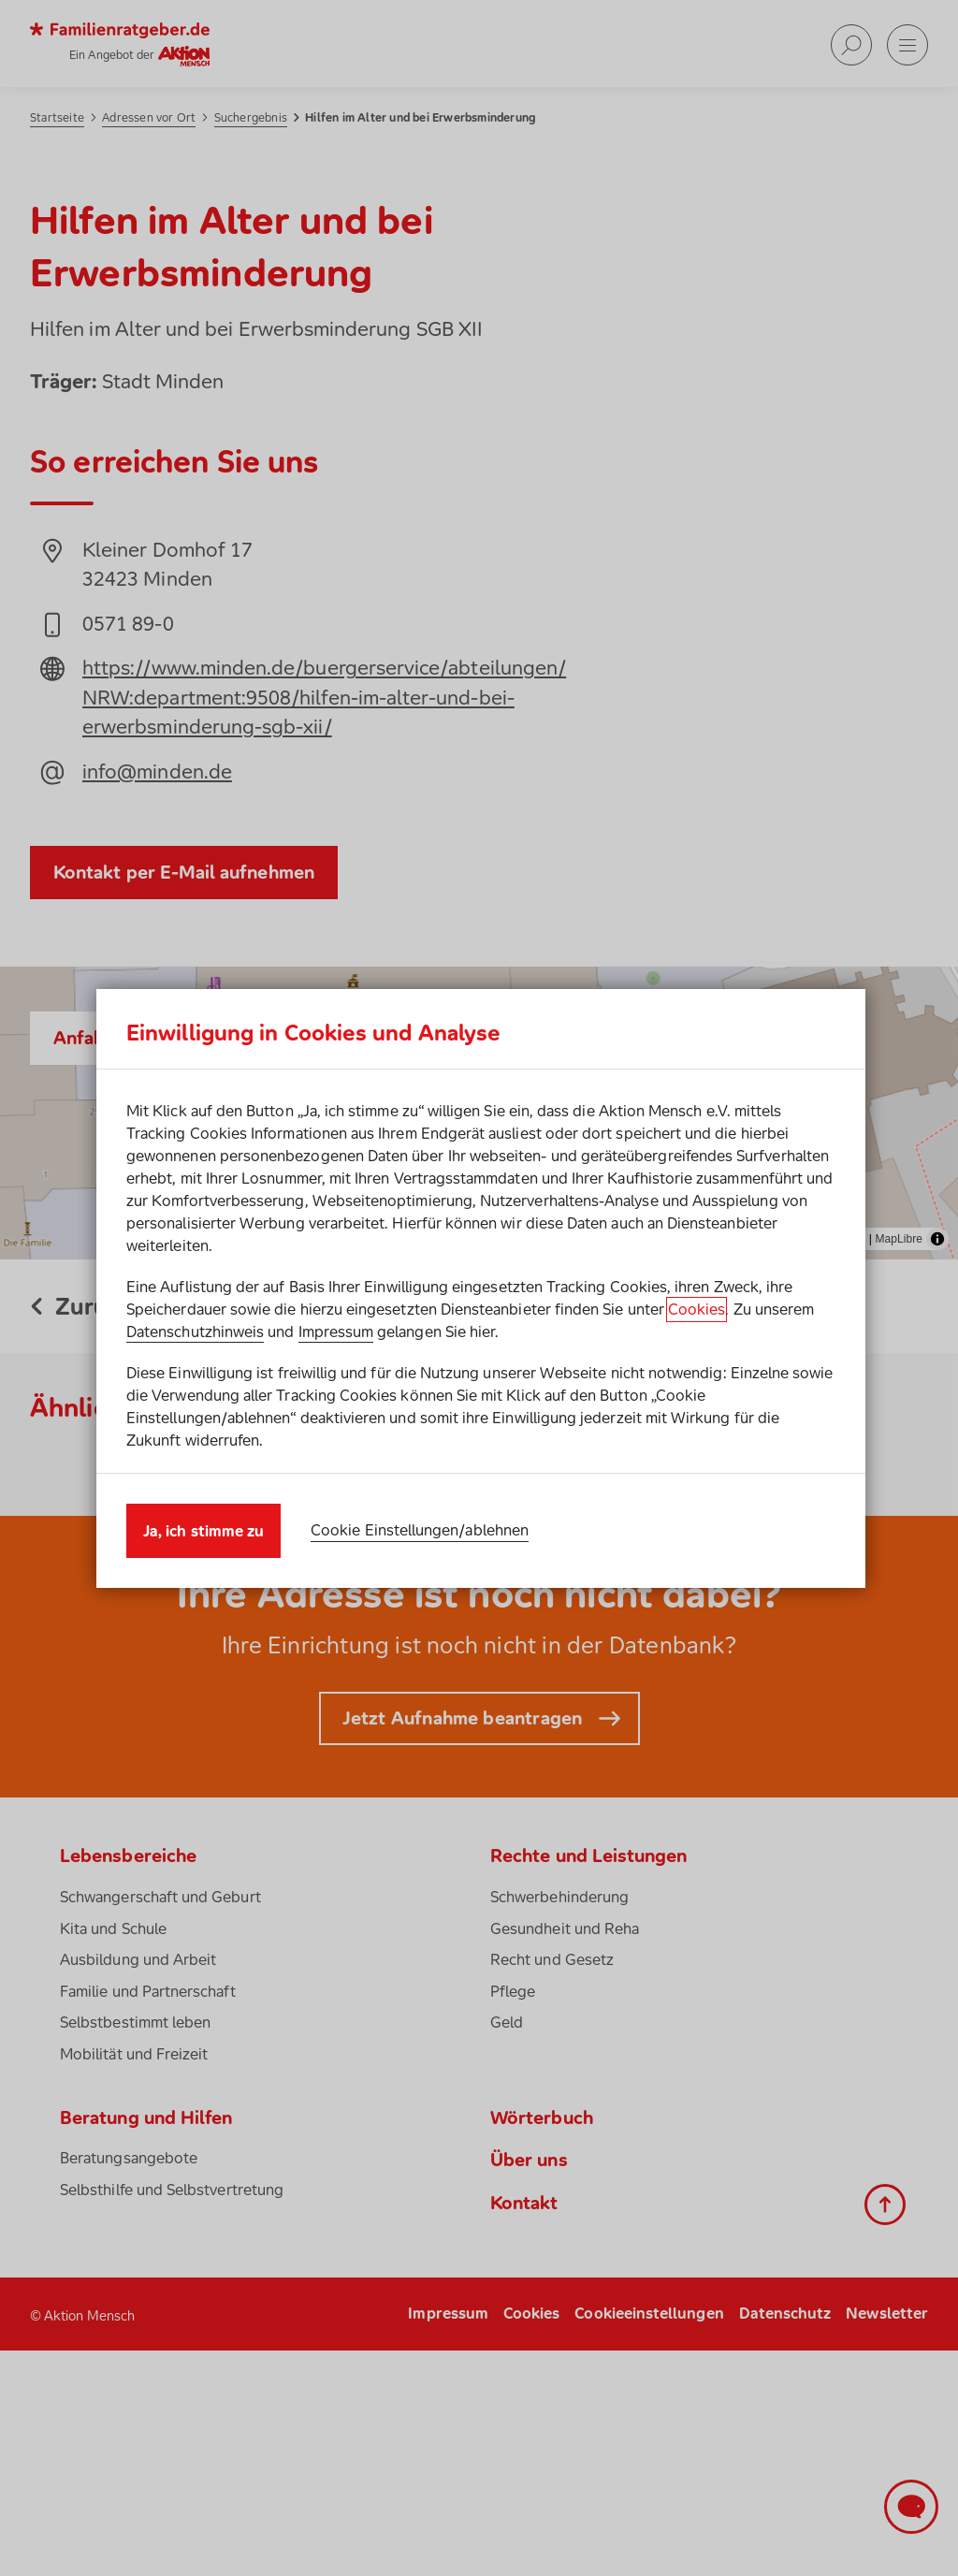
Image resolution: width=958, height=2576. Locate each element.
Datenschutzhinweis (195, 1331)
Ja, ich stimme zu (203, 1531)
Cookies (696, 1309)
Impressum (336, 1331)
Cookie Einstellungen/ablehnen (420, 1530)
